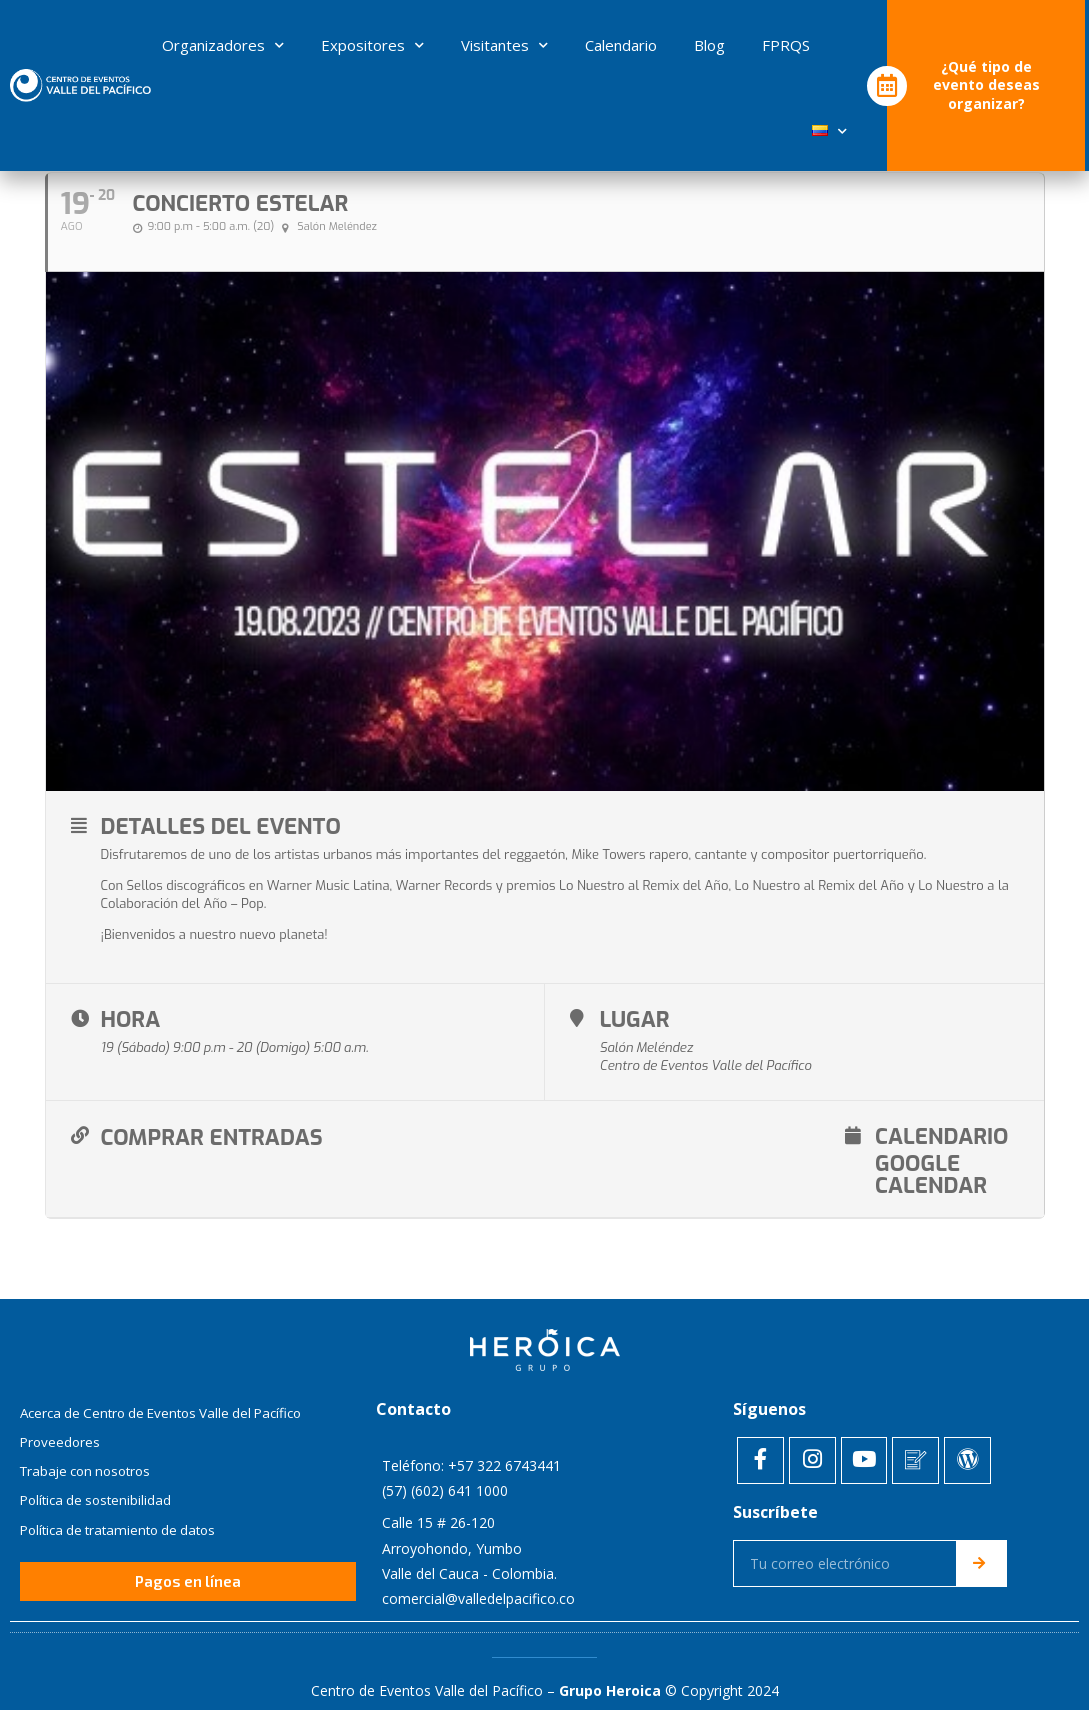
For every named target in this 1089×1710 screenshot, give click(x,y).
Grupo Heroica (610, 1647)
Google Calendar (844, 1135)
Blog (709, 45)
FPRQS (786, 45)
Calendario (621, 45)
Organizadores (223, 45)
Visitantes (504, 45)
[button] (188, 1544)
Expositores (372, 45)
